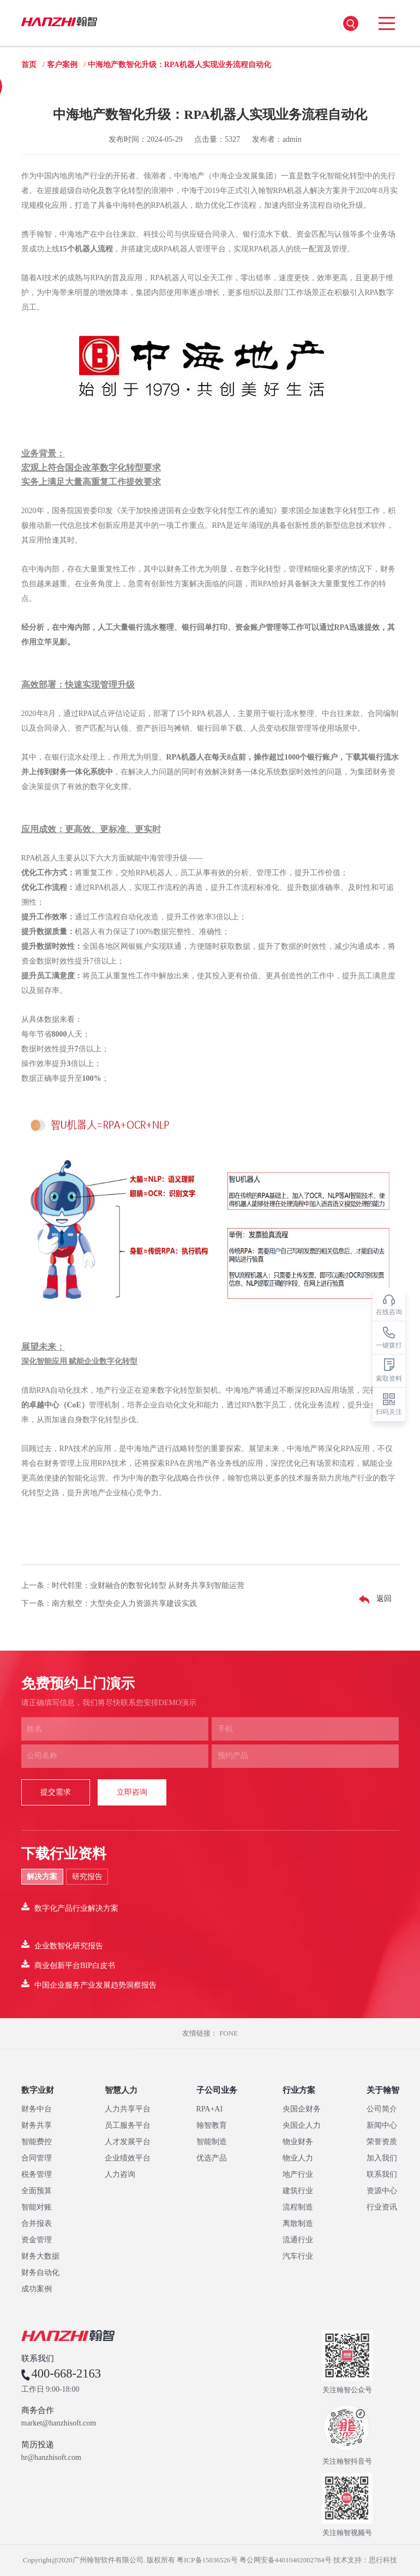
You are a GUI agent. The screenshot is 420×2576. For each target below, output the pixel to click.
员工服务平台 (128, 2125)
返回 (372, 1599)
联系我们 (382, 2174)
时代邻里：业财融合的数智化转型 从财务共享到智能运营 (148, 1585)
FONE (228, 2033)
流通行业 (298, 2240)
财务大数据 (40, 2256)
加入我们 (382, 2158)
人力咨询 (120, 2174)
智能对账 (36, 2207)
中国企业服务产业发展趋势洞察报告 (89, 1984)
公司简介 (382, 2109)
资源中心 (382, 2191)
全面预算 (36, 2191)
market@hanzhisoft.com (59, 2423)
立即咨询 (132, 1792)
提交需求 (55, 1792)
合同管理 (36, 2158)
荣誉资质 (382, 2142)
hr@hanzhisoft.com (51, 2457)
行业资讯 (382, 2207)
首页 (29, 65)
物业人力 (298, 2158)
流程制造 (298, 2207)
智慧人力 (121, 2090)
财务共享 (36, 2125)
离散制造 (298, 2223)
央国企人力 (302, 2125)
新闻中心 (382, 2125)
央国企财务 (302, 2109)
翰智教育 (211, 2125)
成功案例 (36, 2289)
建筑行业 (298, 2191)
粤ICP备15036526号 (207, 2560)
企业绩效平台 (128, 2158)
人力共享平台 (128, 2109)
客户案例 (62, 65)
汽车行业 (298, 2256)
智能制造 (211, 2142)
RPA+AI (209, 2109)
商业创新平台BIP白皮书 (68, 1964)
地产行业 (298, 2174)
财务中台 (36, 2109)
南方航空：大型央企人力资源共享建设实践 (124, 1603)
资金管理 (36, 2240)
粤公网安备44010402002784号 (285, 2560)
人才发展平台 (128, 2142)
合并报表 (36, 2223)
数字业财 (37, 2090)
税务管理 (36, 2174)
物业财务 (298, 2142)
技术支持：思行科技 (365, 2560)
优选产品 (211, 2158)
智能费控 (36, 2142)
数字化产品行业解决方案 (69, 1907)
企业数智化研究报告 (62, 1944)
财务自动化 (40, 2272)
